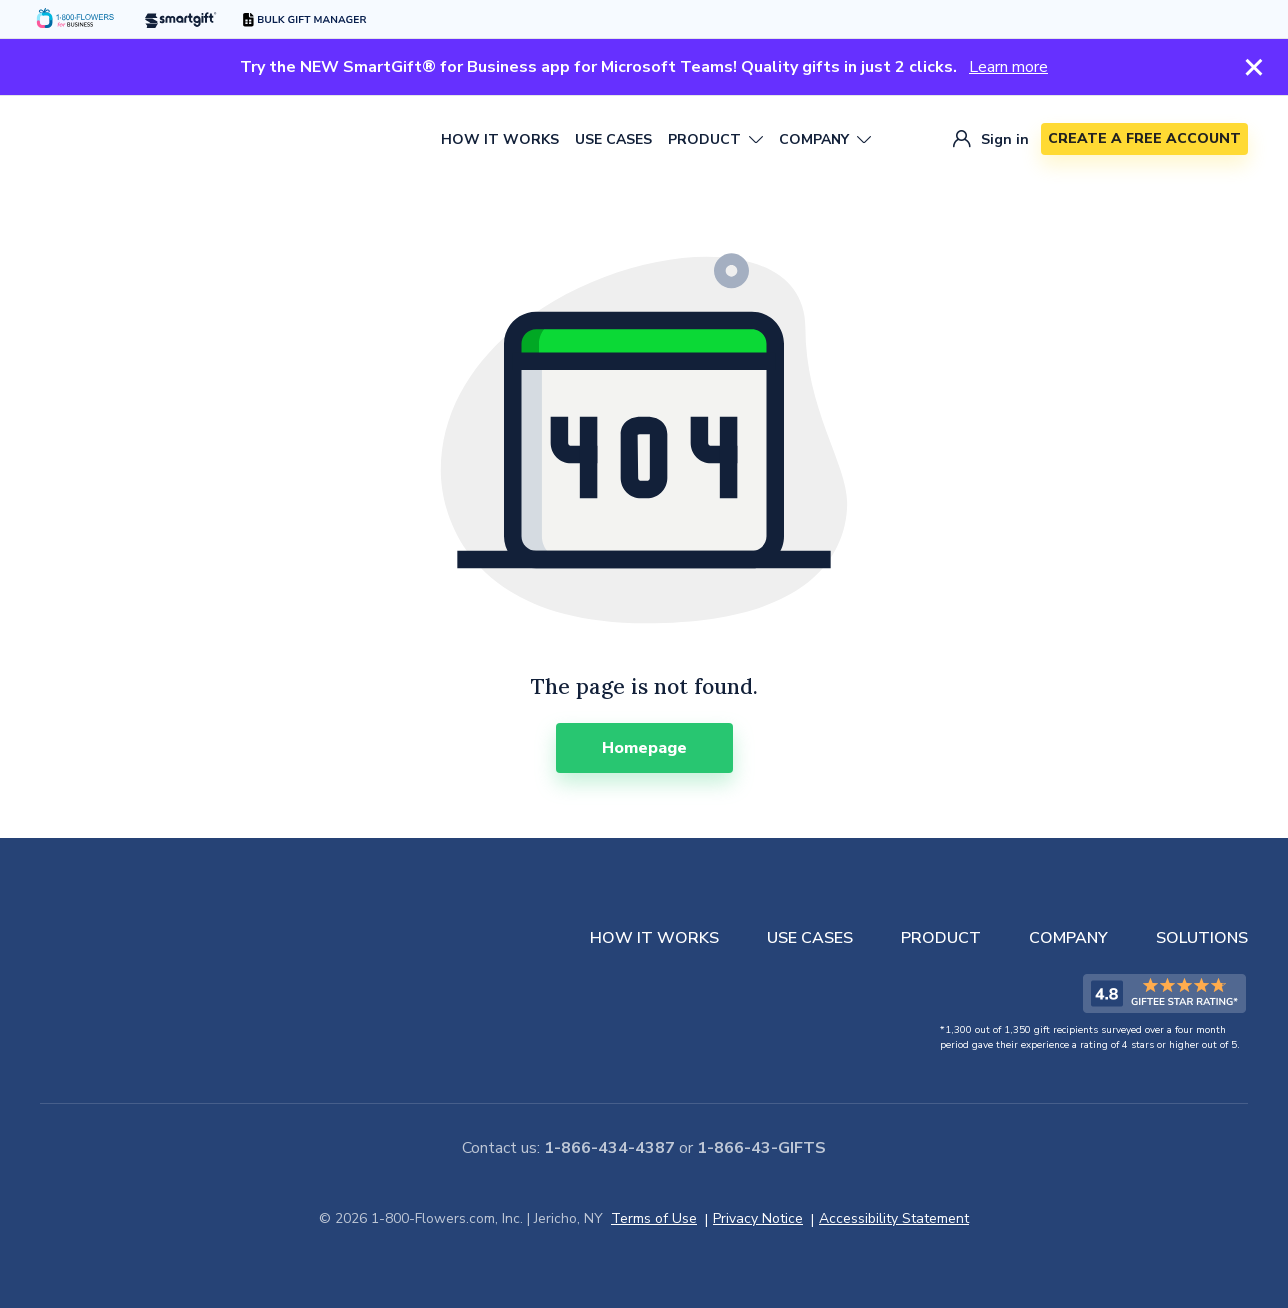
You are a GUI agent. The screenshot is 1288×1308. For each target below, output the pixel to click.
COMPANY (1068, 938)
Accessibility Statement (894, 1218)
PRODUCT (941, 938)
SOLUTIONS (1202, 938)
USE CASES (613, 139)
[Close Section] (1254, 67)
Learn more (1008, 67)
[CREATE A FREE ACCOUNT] (1144, 139)
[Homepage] (644, 748)
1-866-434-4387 (609, 1148)
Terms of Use (654, 1218)
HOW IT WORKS (500, 139)
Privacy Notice (758, 1218)
